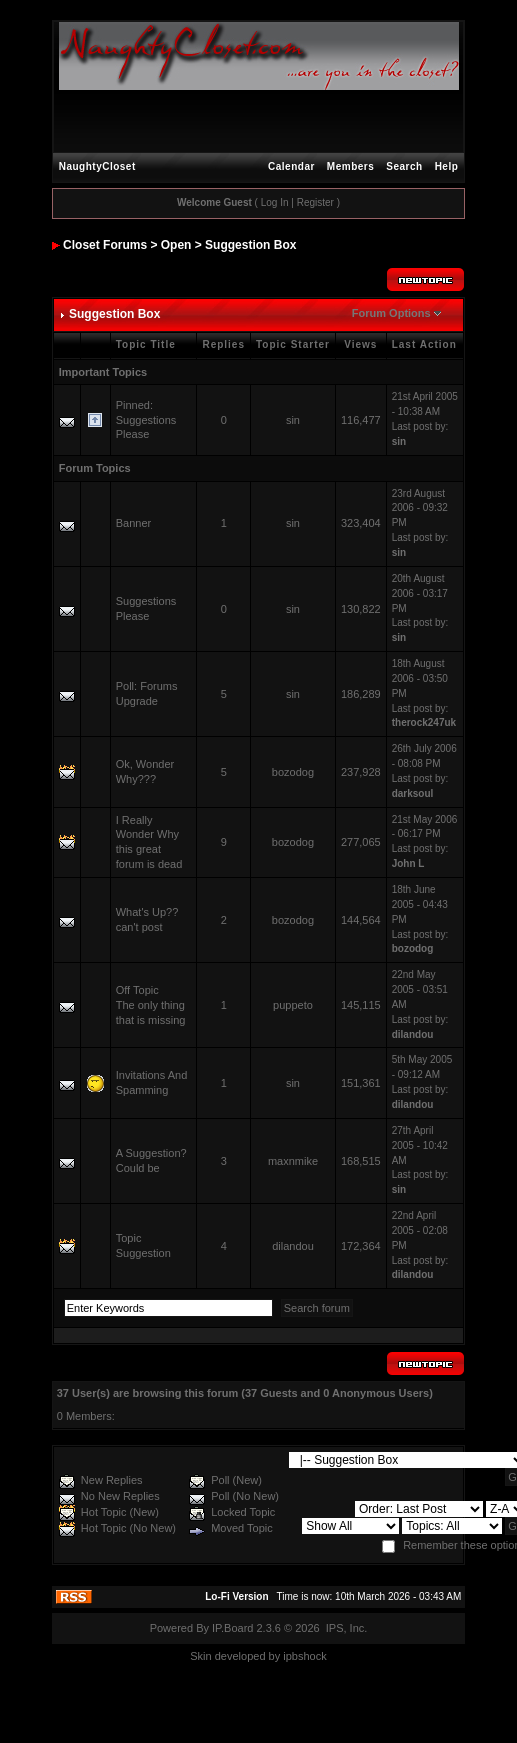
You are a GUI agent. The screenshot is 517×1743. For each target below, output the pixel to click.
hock (314, 1656)
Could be (138, 1168)
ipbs (293, 1656)
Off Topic (137, 990)
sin (293, 420)
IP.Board (232, 1628)
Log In (275, 202)
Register (315, 202)
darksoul (413, 793)
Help (447, 166)
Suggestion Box (250, 245)
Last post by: (420, 426)
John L (408, 863)
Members (350, 166)
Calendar (291, 166)
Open (176, 245)
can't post (139, 927)
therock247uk (424, 722)
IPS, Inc (345, 1628)
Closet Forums (105, 245)
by (275, 1656)
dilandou (413, 1034)
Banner (133, 523)
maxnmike (293, 1161)
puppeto (293, 1005)
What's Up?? (147, 912)
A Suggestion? (151, 1153)
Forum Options (391, 313)
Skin (200, 1656)
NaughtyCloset (97, 166)
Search (404, 166)
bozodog (293, 772)
